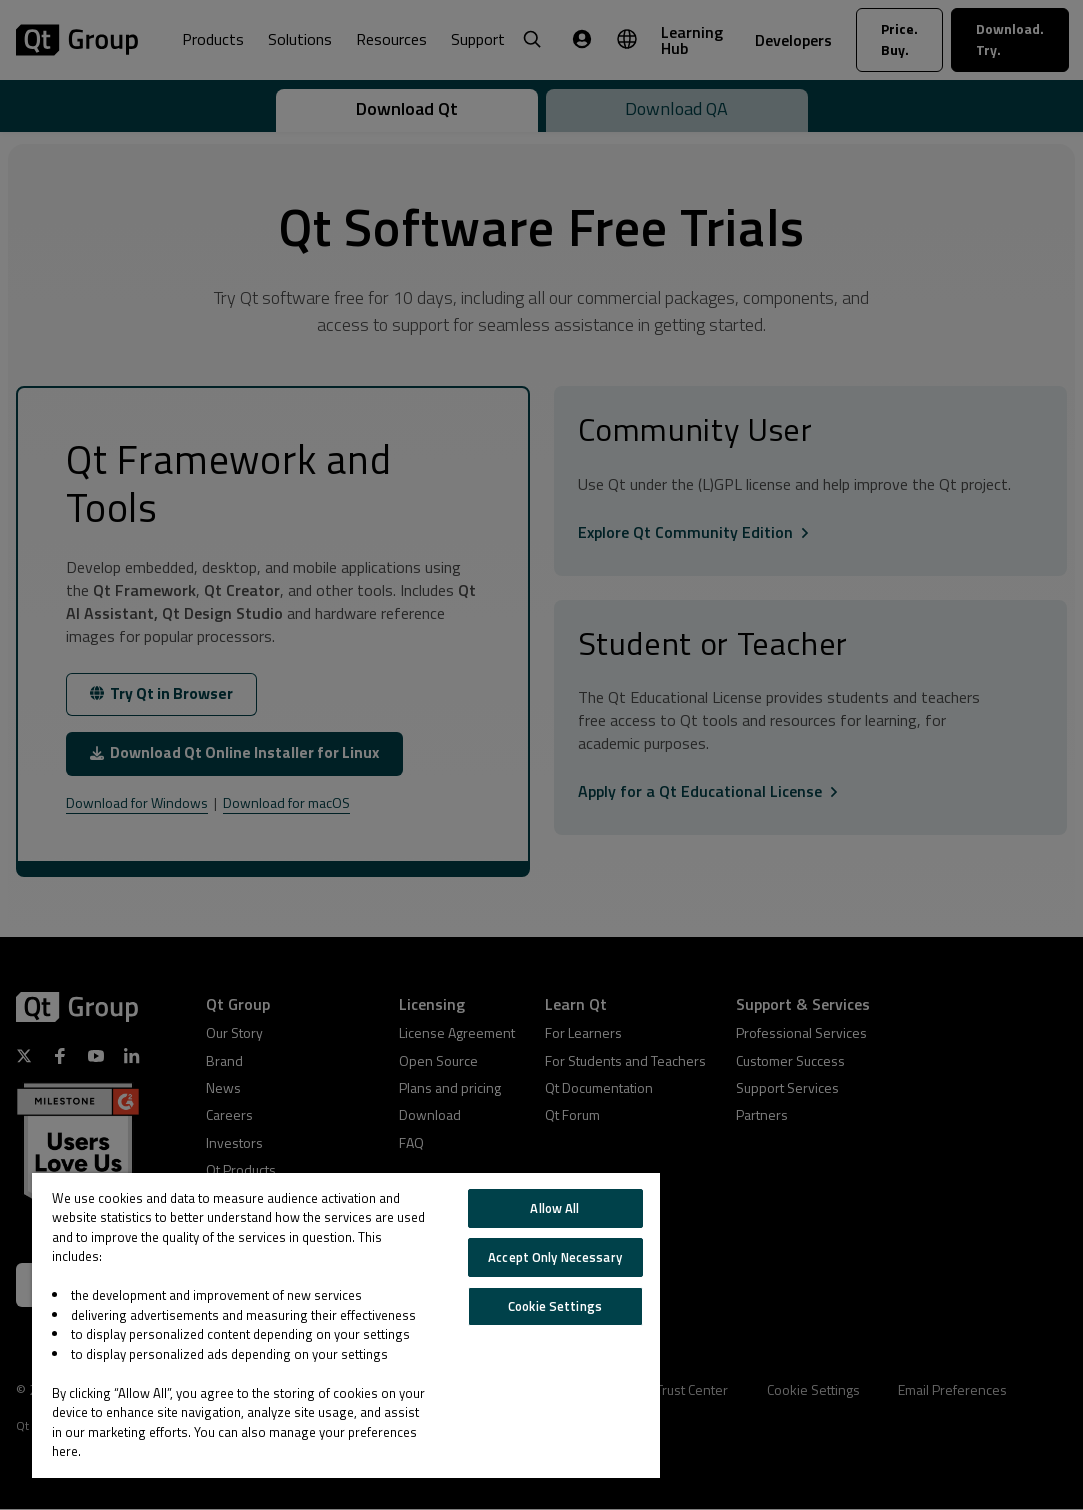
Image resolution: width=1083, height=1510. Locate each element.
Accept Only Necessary (555, 1257)
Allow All (554, 1208)
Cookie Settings (555, 1306)
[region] (346, 1325)
